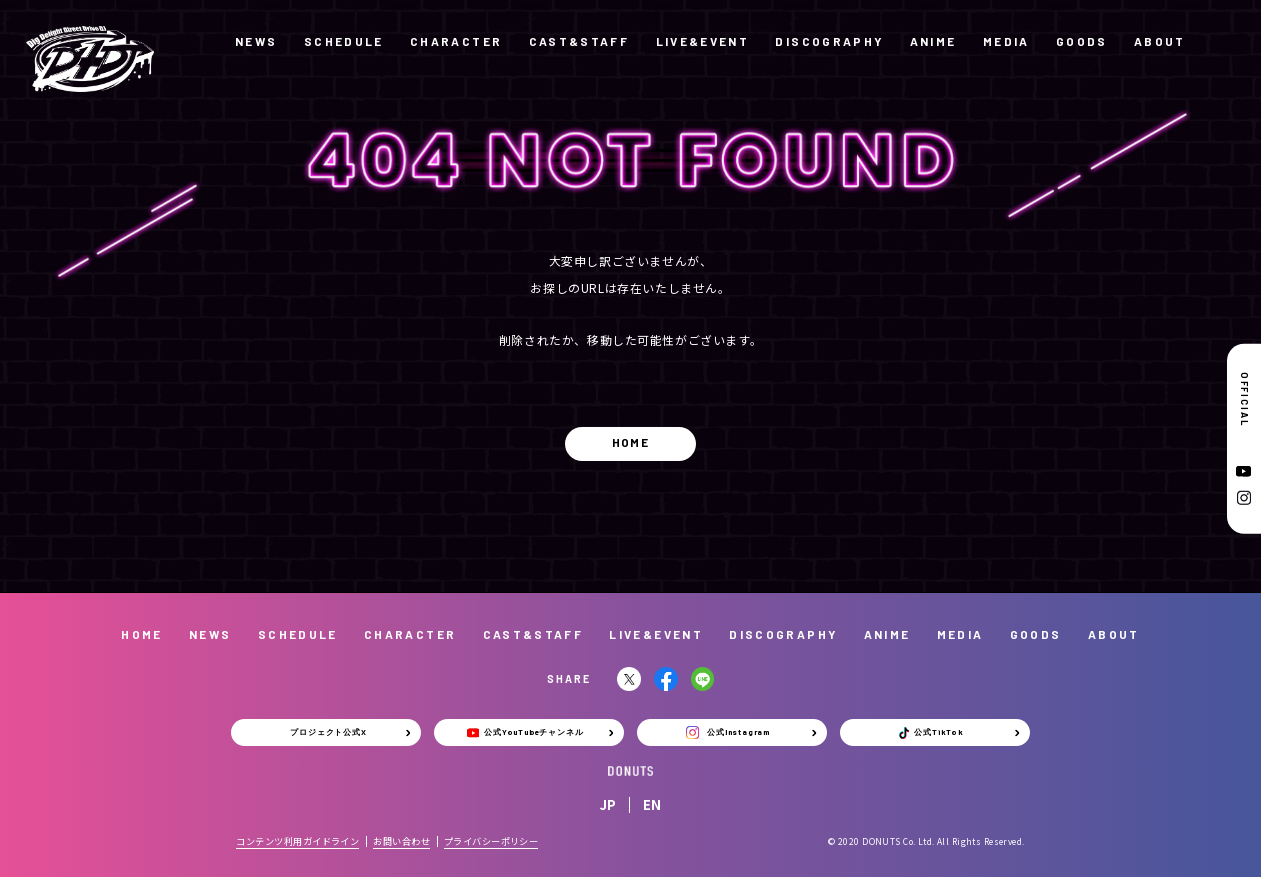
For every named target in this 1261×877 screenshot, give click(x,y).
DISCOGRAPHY (829, 41)
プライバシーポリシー (491, 841)
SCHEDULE (344, 41)
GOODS (1082, 41)
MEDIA (1006, 41)
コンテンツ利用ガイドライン (297, 841)
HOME (630, 442)
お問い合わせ (401, 841)
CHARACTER (456, 41)
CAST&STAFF (579, 41)
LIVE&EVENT (703, 41)
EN (652, 804)
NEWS (256, 41)
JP (608, 804)
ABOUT (1160, 41)
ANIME (933, 41)
